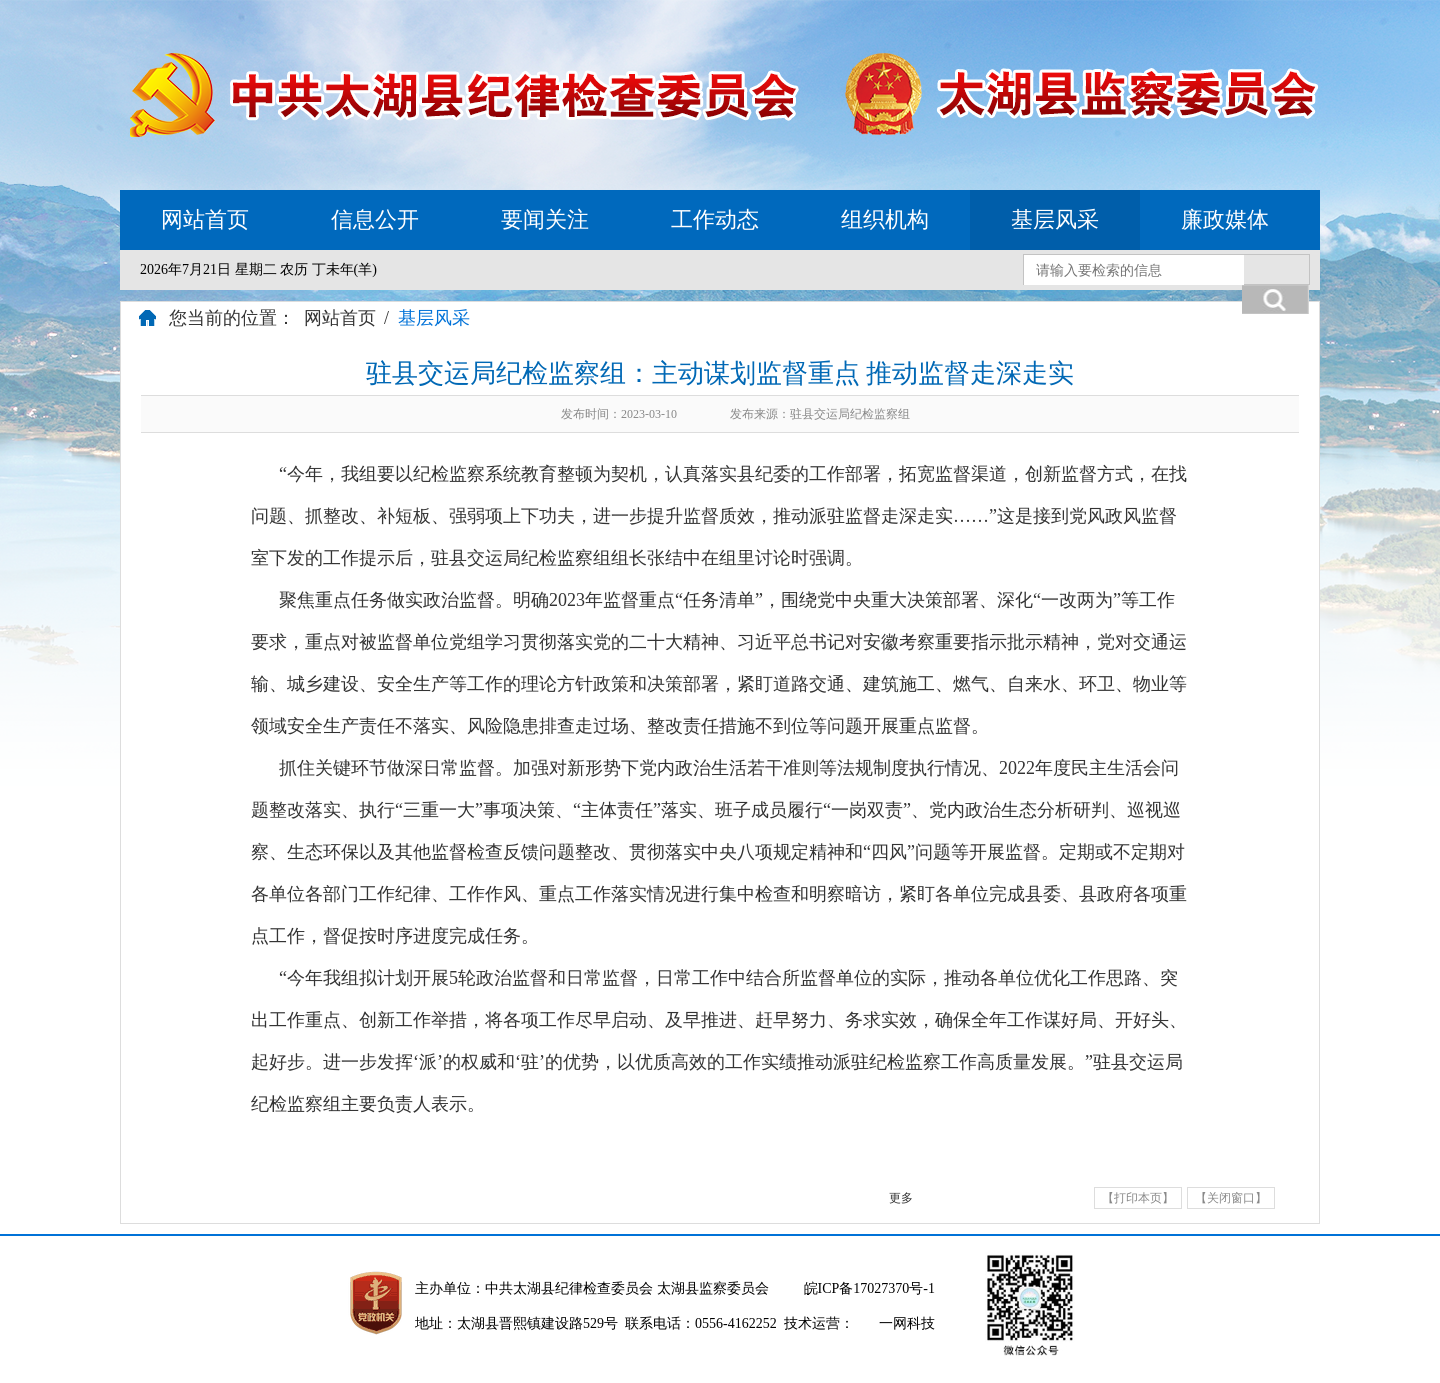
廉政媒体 (1225, 219)
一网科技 (907, 1323)
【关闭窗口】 (1231, 1198)
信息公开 (375, 219)
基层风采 (1055, 219)
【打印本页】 (1138, 1198)
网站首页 (205, 219)
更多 (901, 1198)
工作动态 (715, 219)
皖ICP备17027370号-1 (869, 1288)
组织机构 (885, 219)
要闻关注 (545, 219)
